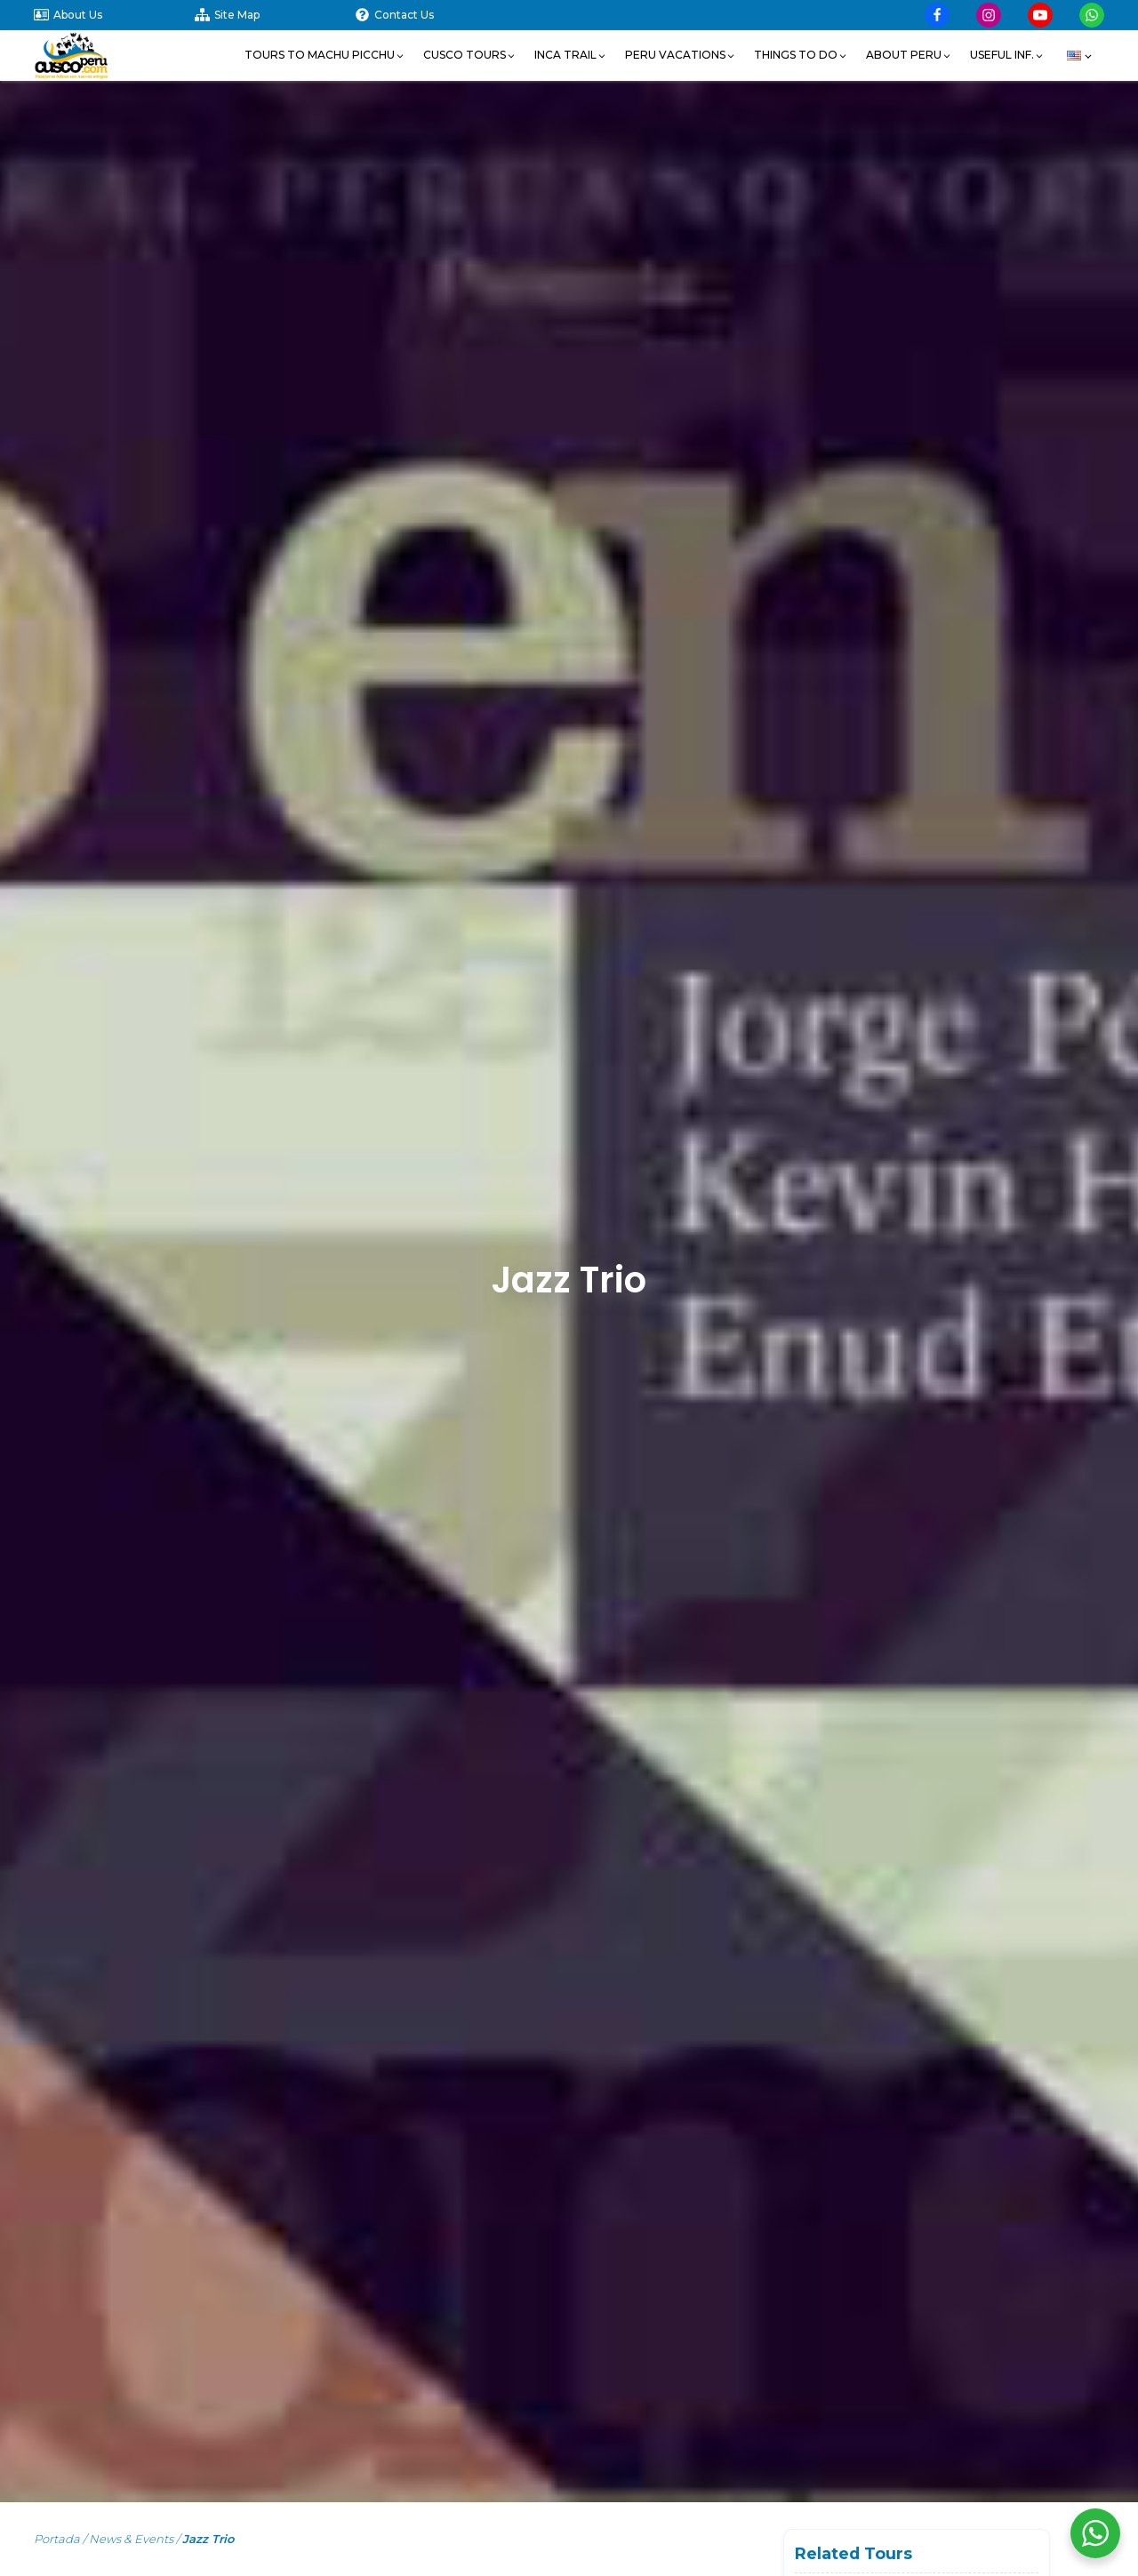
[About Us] (114, 15)
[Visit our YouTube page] (1040, 15)
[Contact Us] (435, 15)
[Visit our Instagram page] (988, 15)
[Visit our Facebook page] (937, 15)
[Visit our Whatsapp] (1091, 15)
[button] (325, 55)
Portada (57, 2539)
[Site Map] (275, 15)
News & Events (131, 2539)
